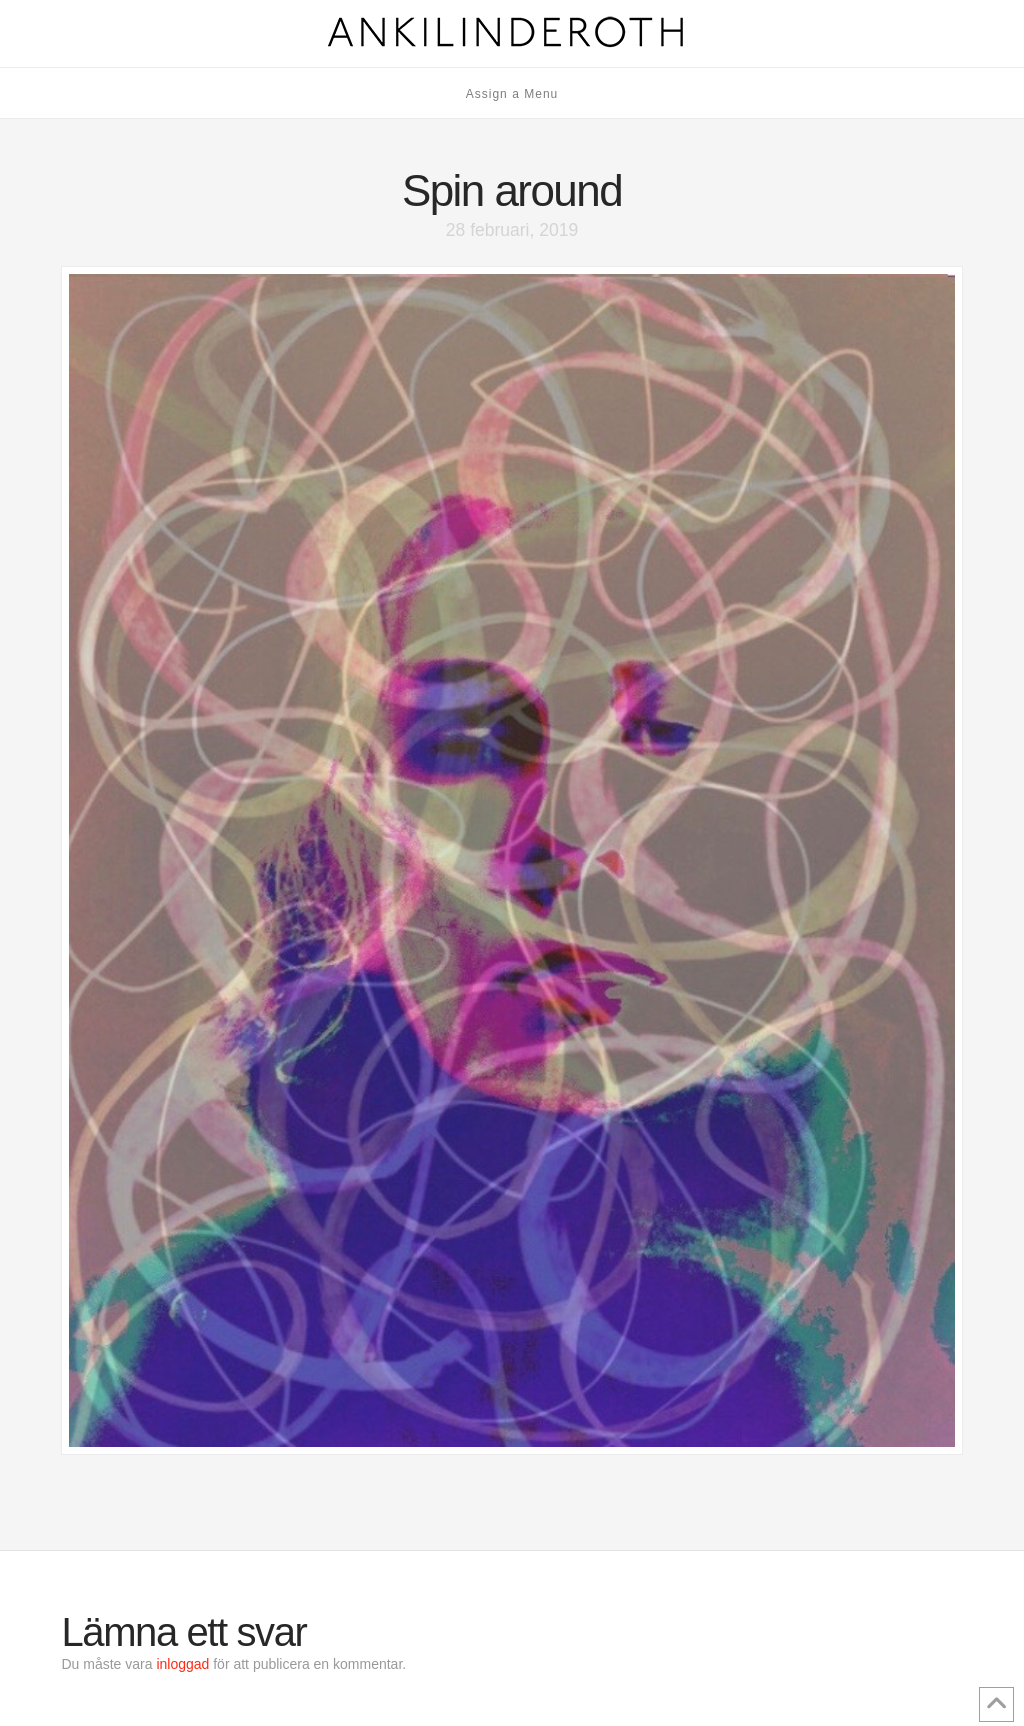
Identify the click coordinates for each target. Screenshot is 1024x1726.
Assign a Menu (512, 94)
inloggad (182, 1664)
